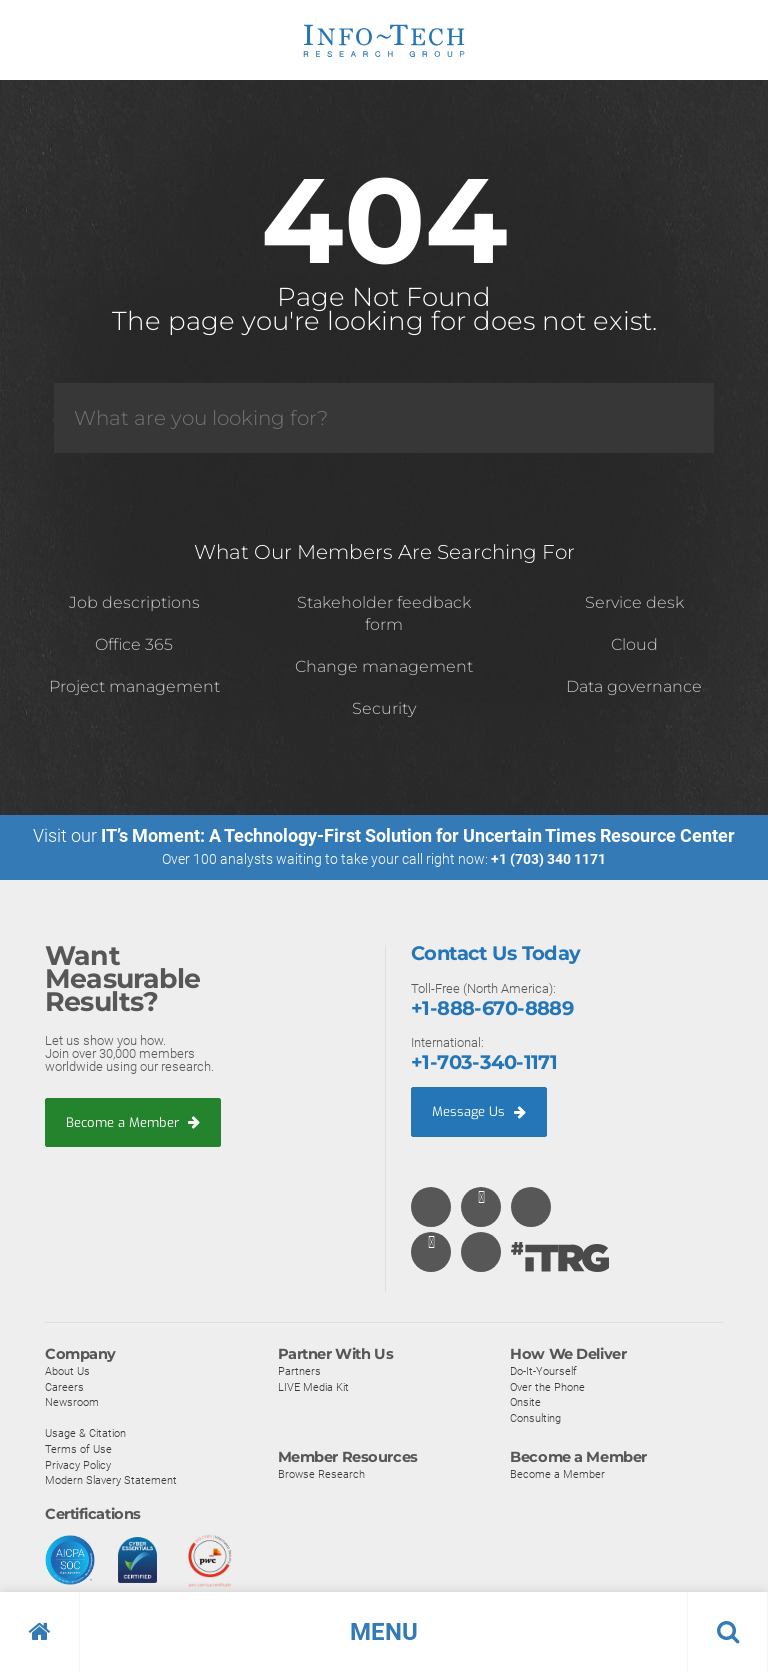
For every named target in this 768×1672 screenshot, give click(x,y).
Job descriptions (134, 602)
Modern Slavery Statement (111, 1480)
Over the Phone (547, 1386)
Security (384, 708)
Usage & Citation (85, 1433)
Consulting (535, 1417)
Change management (384, 666)
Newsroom (72, 1402)
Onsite (525, 1402)
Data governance (634, 686)
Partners (299, 1371)
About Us (67, 1371)
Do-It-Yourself (543, 1371)
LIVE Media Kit (313, 1386)
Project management (134, 686)
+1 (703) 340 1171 (548, 859)
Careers (64, 1386)
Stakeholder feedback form (384, 613)
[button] (384, 1632)
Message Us (479, 1110)
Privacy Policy (78, 1464)
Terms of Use (78, 1449)
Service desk (634, 602)
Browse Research (321, 1474)
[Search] (384, 418)
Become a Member (133, 1121)
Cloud (634, 644)
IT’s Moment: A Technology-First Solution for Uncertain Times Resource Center (418, 835)
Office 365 (134, 644)
